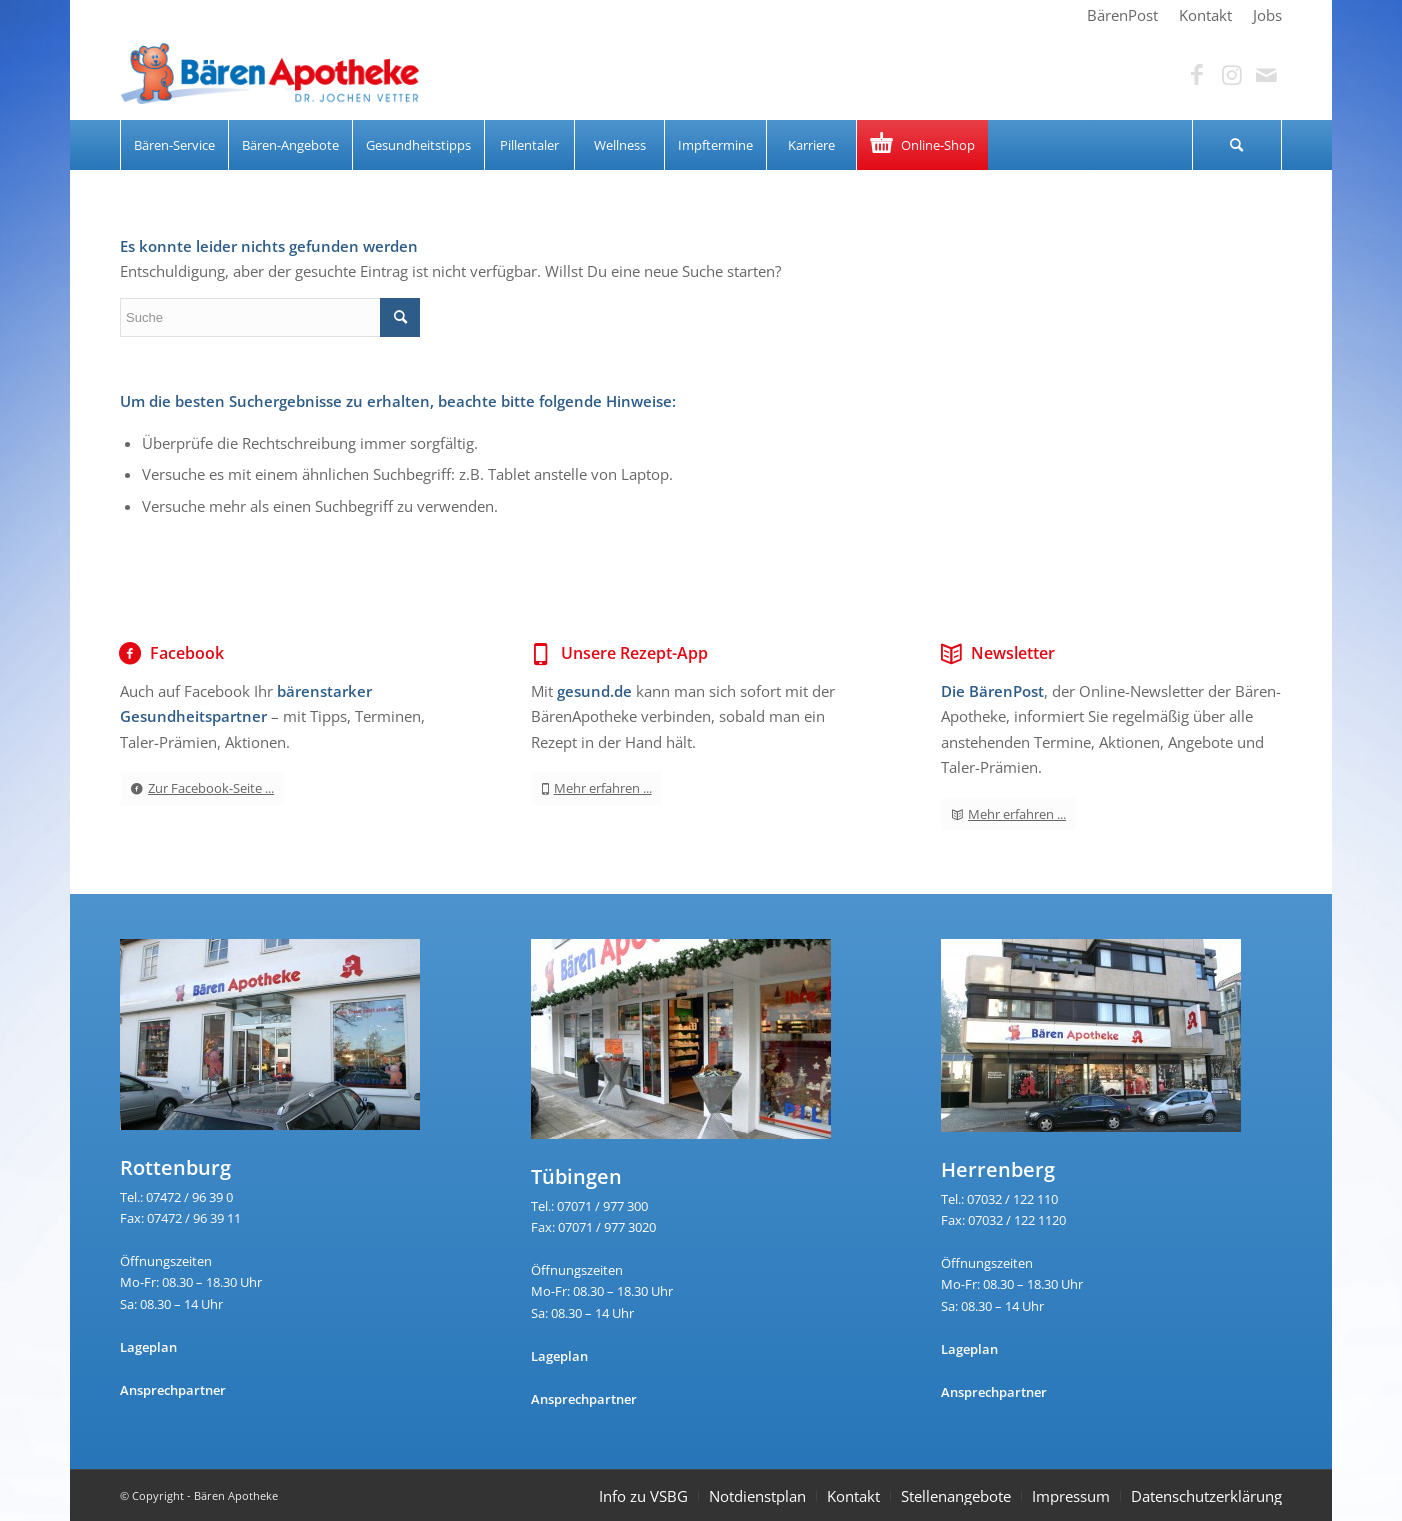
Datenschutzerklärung (1206, 1496)
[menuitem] (1123, 15)
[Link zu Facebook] (1197, 75)
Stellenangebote (956, 1496)
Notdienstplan (757, 1496)
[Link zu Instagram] (1232, 75)
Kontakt (853, 1496)
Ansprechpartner (173, 1390)
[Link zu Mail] (1267, 75)
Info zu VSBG (643, 1496)
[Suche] (1237, 145)
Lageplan (148, 1347)
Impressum (1071, 1496)
